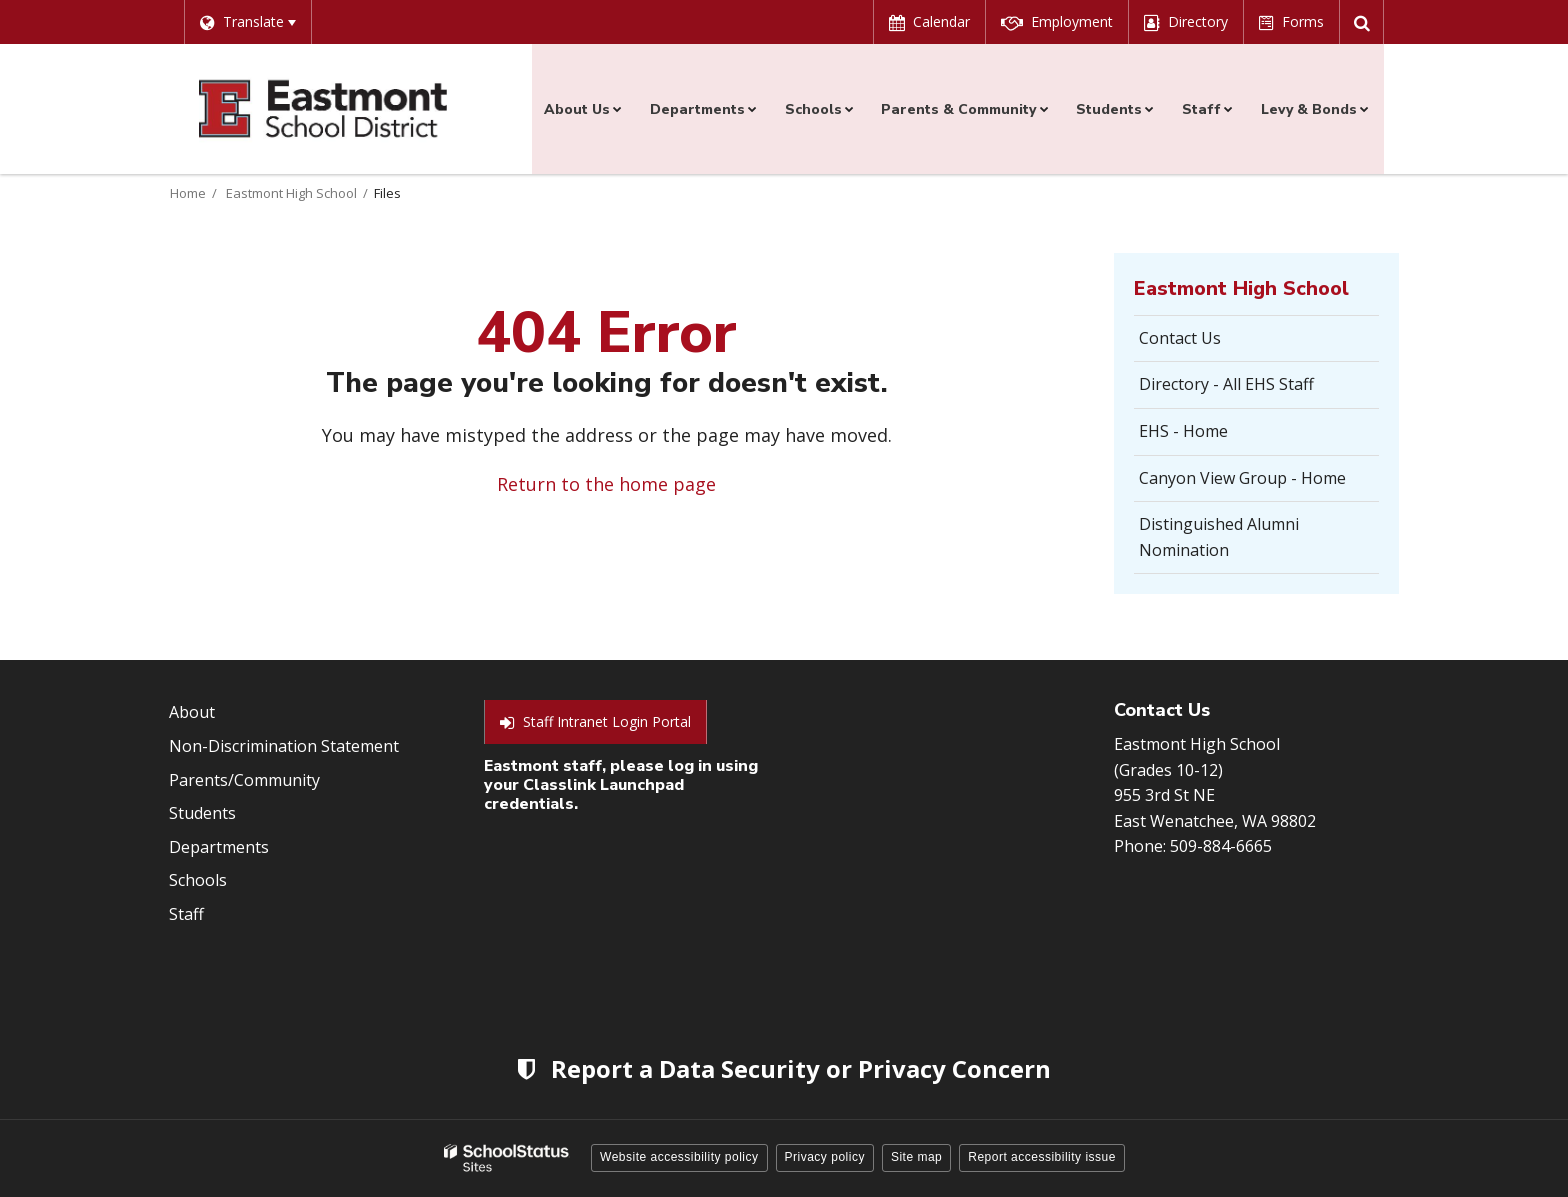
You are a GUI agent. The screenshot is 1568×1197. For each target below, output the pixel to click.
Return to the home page (606, 484)
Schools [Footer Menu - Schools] (198, 880)
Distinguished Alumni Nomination (1219, 537)
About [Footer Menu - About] (192, 712)
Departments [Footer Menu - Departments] (219, 847)
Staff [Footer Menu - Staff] (186, 914)
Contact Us (1180, 338)
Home (188, 193)
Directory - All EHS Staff (1226, 384)
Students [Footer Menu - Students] (202, 813)
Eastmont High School (291, 193)
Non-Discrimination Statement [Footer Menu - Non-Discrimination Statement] (284, 746)
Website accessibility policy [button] (679, 1157)
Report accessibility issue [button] (1042, 1157)
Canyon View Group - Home (1242, 478)
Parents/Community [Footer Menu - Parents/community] (244, 780)
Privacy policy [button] (825, 1157)
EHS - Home (1183, 431)
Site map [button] (916, 1157)
